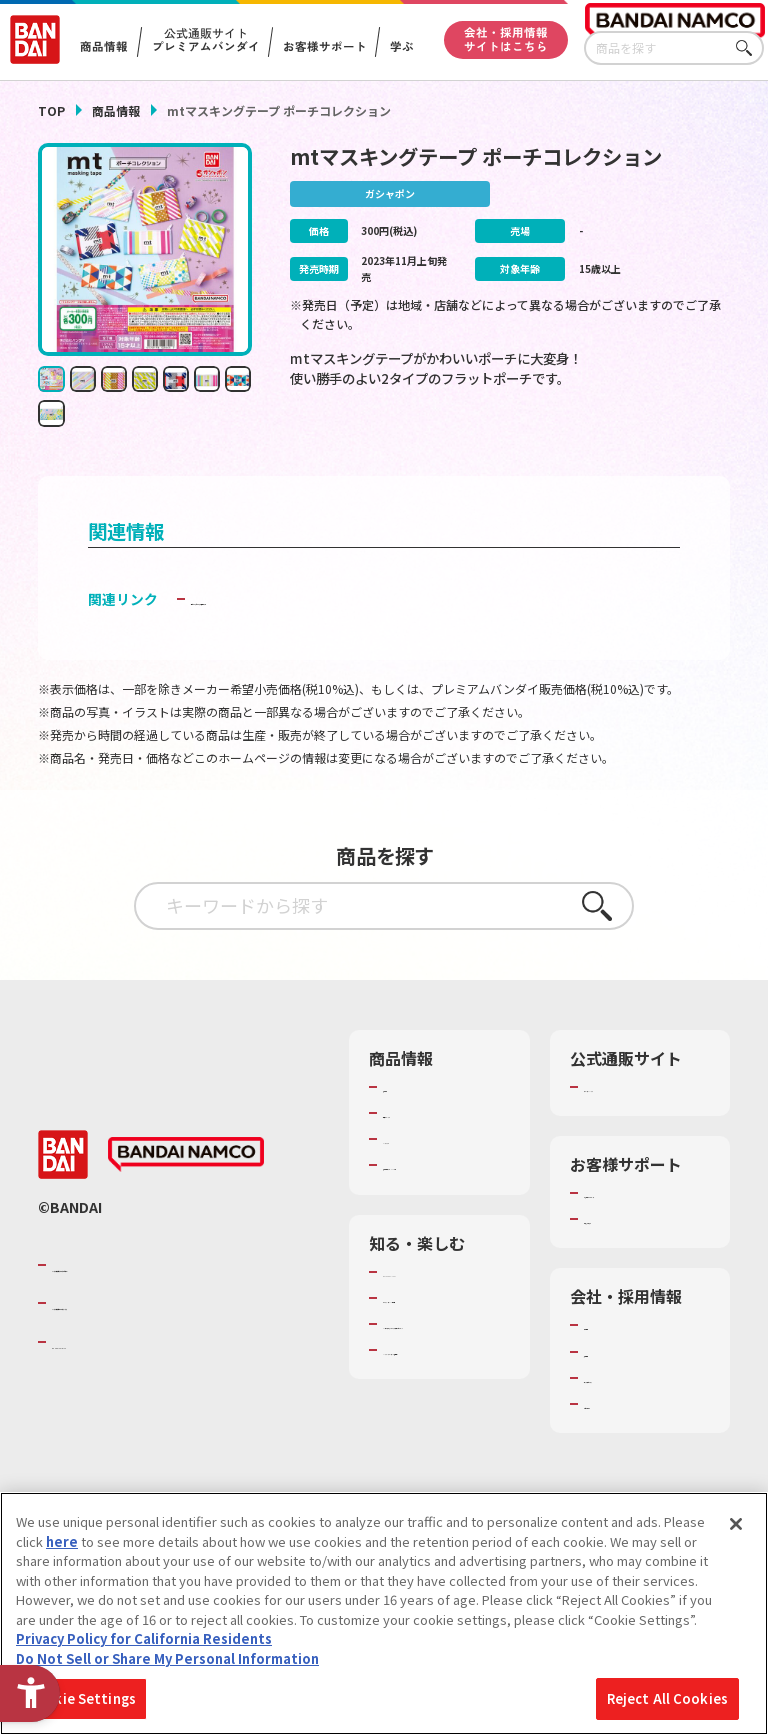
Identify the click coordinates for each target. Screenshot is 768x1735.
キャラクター (421, 1169)
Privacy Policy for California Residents (144, 1638)
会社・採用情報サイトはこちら (506, 39)
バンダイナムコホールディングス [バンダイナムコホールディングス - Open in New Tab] (172, 1351)
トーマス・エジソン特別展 (441, 1355)
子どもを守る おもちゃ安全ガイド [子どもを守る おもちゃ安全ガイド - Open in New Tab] (297, 628)
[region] (384, 1613)
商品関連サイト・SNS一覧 (435, 1204)
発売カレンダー (428, 1143)
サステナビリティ (635, 1426)
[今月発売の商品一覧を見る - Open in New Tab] (623, 447)
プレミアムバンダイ (642, 1116)
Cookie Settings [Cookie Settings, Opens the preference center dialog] (81, 1698)
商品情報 (116, 110)
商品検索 (409, 1116)
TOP (51, 110)
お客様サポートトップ (642, 1232)
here (62, 1541)
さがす (749, 48)
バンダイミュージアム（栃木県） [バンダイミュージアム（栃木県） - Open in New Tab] (442, 1462)
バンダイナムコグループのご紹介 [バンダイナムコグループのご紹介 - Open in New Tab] (172, 1313)
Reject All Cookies (667, 1698)
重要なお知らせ (629, 1267)
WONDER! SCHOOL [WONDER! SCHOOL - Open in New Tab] (439, 1319)
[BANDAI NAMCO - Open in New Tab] (186, 1203)
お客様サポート (324, 47)
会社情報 (610, 1373)
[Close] (736, 1524)
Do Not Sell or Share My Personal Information (167, 1658)
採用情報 (610, 1399)
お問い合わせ (623, 1452)
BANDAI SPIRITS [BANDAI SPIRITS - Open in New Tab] (113, 1390)
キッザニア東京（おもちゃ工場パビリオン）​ (441, 1408)
